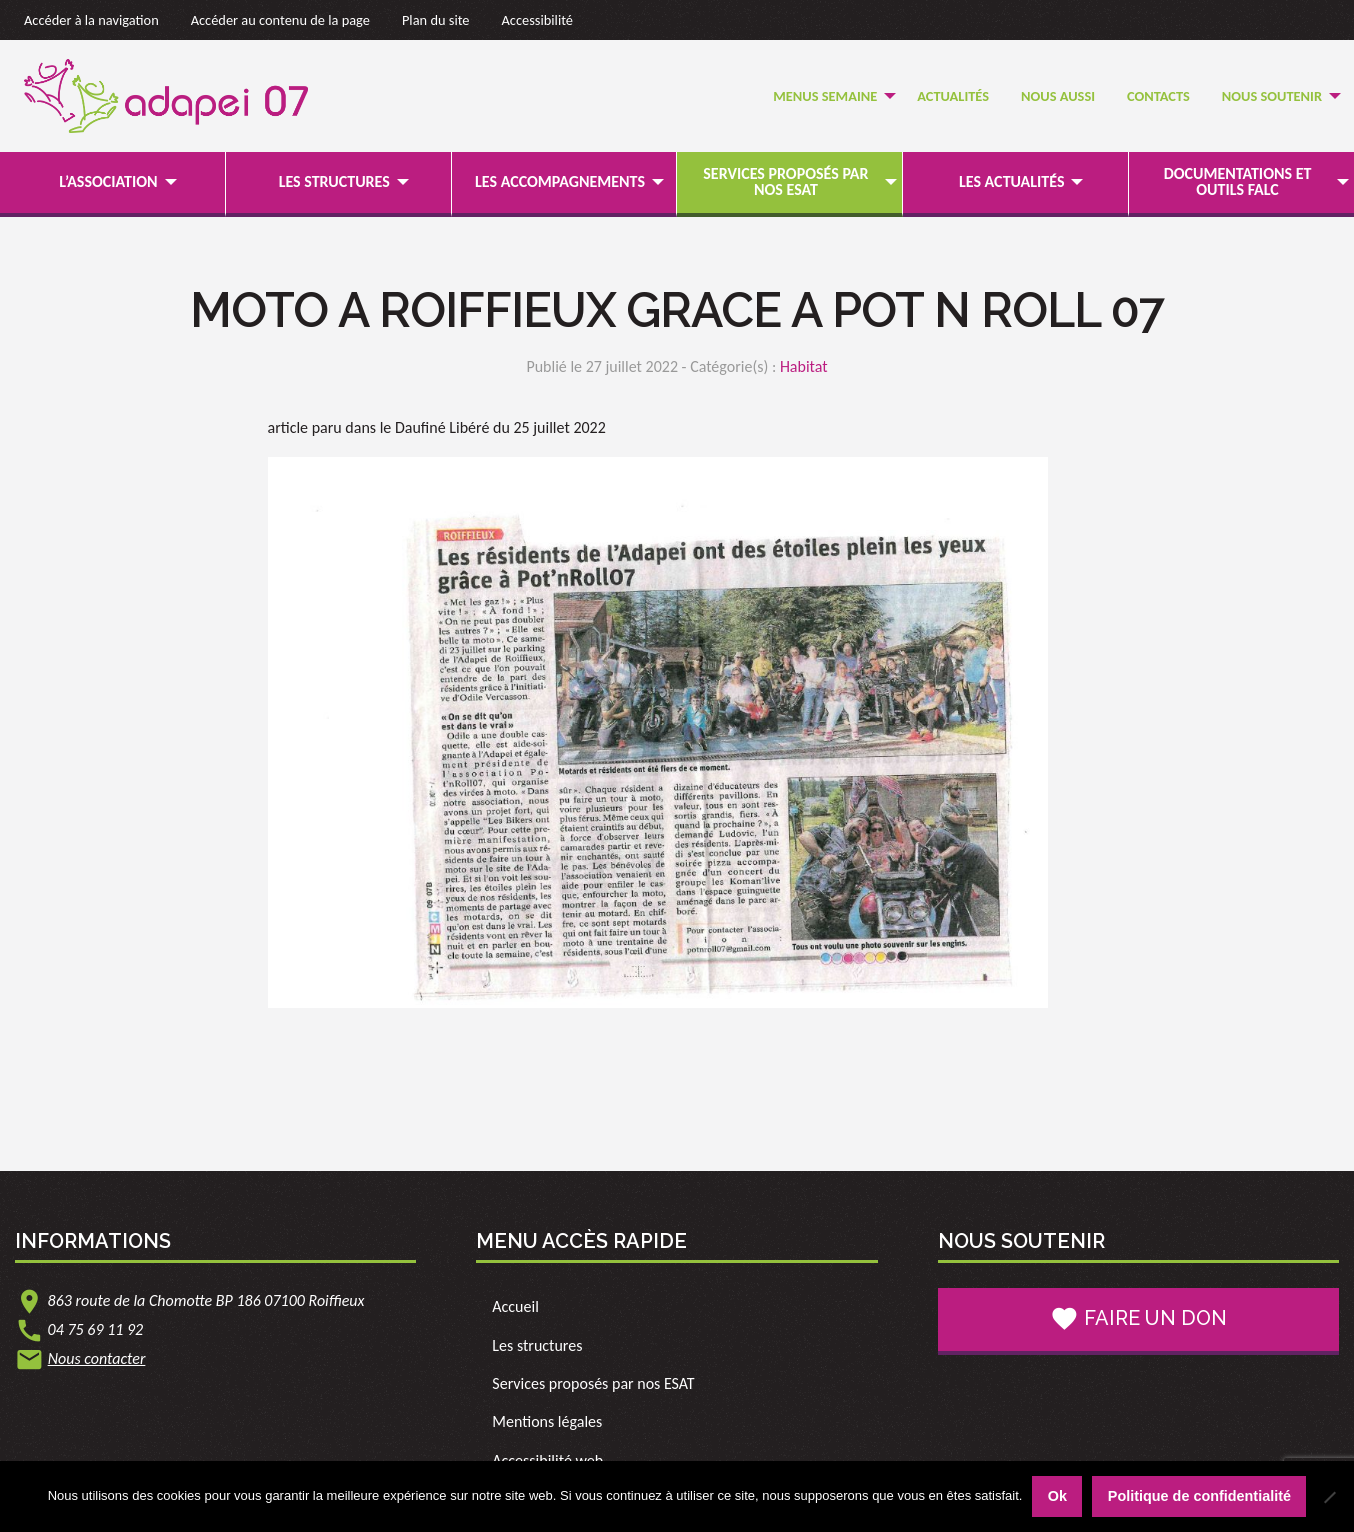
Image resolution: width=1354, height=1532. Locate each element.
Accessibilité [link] (538, 20)
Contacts (1158, 96)
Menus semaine (825, 96)
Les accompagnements (560, 181)
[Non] (1329, 1497)
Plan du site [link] (436, 20)
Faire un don (1138, 1319)
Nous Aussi (1058, 96)
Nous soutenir (1272, 96)
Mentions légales (547, 1421)
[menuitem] (829, 96)
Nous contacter (97, 1358)
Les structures (334, 181)
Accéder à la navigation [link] (91, 20)
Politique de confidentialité (1199, 1496)
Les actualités (1011, 181)
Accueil (515, 1306)
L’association (108, 181)
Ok (1057, 1496)
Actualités (953, 96)
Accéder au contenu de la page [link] (280, 20)
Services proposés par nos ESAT (785, 181)
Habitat (804, 366)
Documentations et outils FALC (1238, 181)
